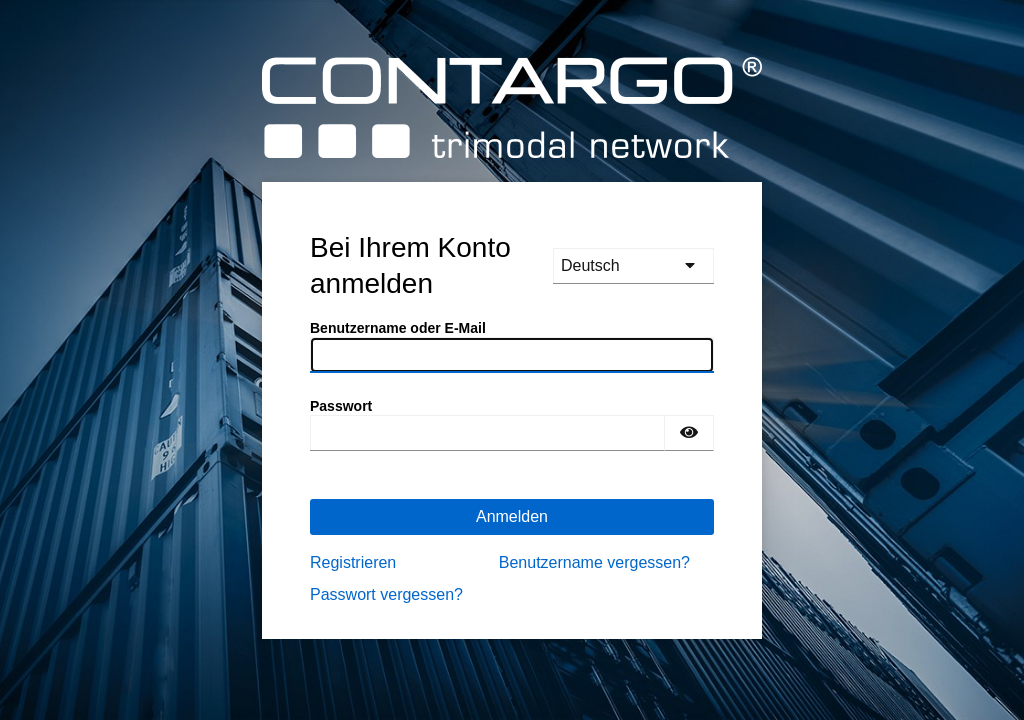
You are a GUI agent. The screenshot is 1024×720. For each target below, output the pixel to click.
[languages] (633, 266)
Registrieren (353, 562)
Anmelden (512, 516)
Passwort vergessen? (386, 594)
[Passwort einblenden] (689, 433)
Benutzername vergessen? (594, 562)
